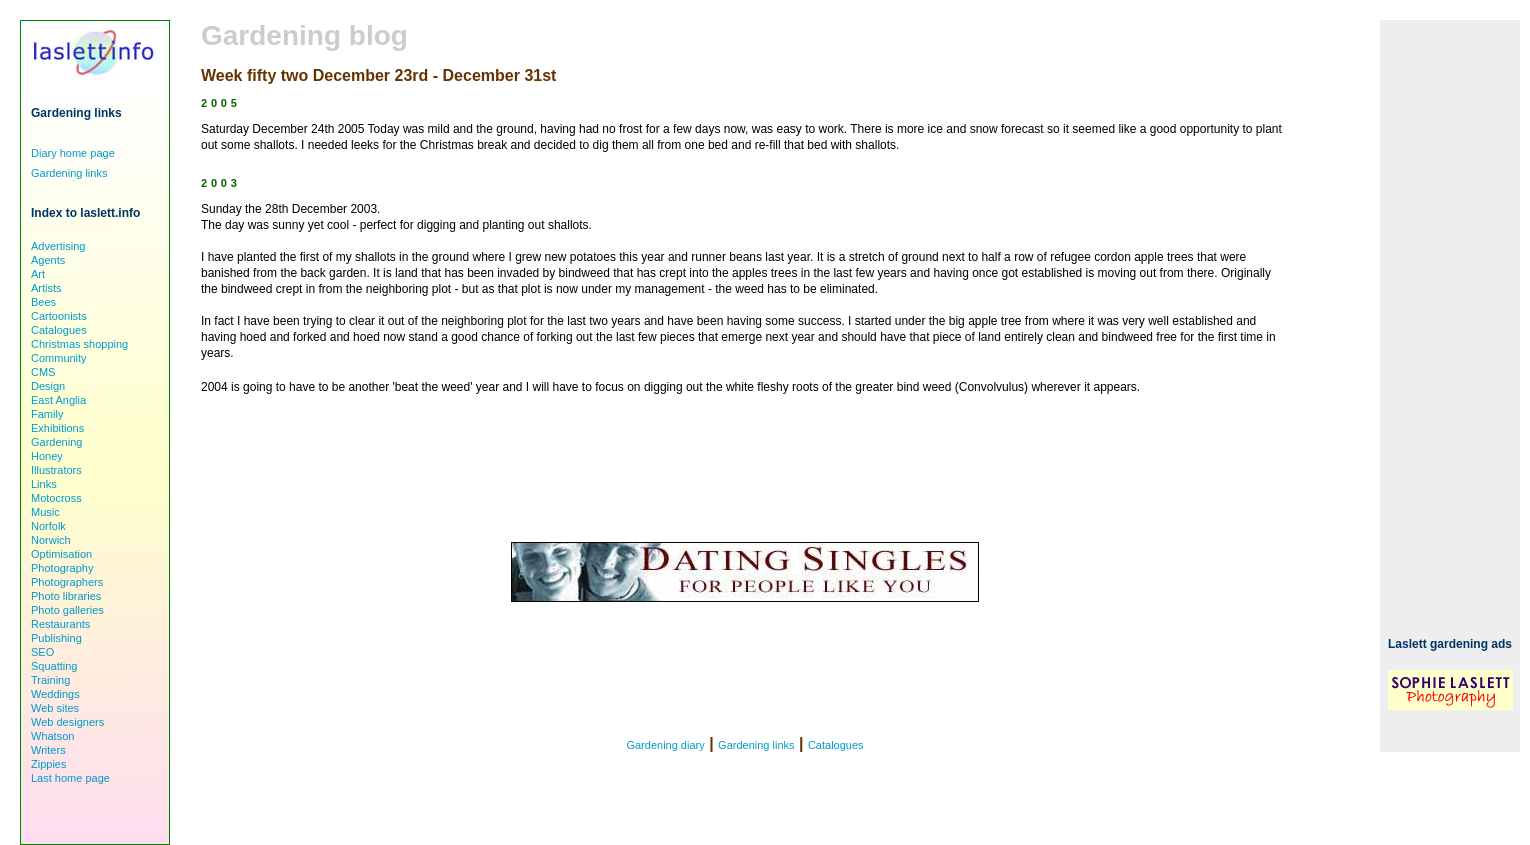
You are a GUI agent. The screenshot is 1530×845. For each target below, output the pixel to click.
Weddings (55, 694)
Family (47, 414)
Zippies (48, 764)
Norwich (51, 540)
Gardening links (756, 745)
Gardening (56, 442)
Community (59, 358)
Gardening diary (665, 745)
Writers (48, 750)
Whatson (52, 736)
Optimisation (61, 554)
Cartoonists (59, 316)
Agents (48, 260)
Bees (43, 302)
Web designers (67, 722)
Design (48, 386)
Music (45, 512)
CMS (43, 372)
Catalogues (836, 745)
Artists (46, 288)
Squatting (54, 666)
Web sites (55, 708)
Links (44, 484)
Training (50, 680)
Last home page (70, 778)
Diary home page (73, 153)
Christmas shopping (79, 344)
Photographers (67, 582)
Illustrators (56, 470)
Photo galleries (67, 610)
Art (38, 274)
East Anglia (58, 400)
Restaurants (60, 624)
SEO (42, 652)
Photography (62, 568)
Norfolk (48, 526)
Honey (47, 456)
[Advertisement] (1450, 320)
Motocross (56, 498)
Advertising (58, 246)
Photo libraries (66, 596)
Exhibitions (57, 428)
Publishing (56, 638)
